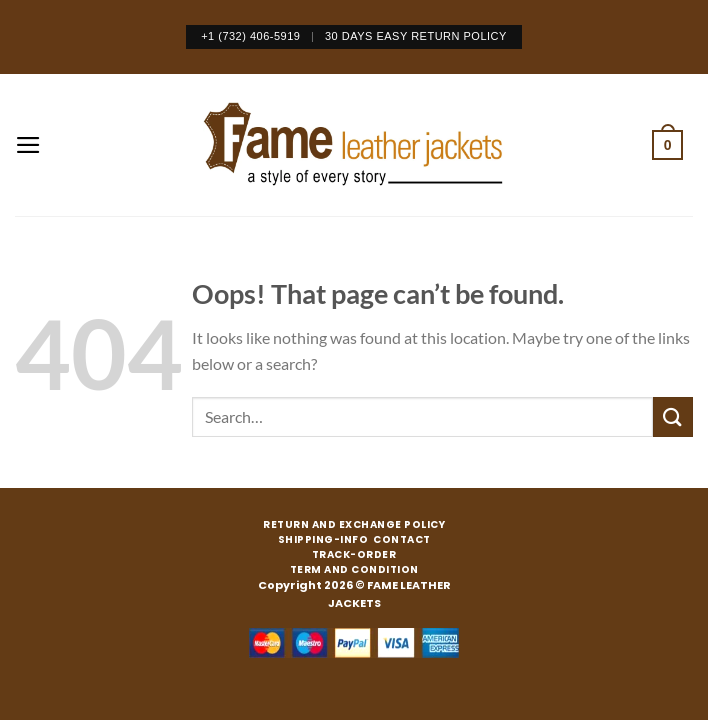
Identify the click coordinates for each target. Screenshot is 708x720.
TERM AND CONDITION (354, 570)
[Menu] (28, 145)
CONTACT (402, 540)
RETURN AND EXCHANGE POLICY (354, 525)
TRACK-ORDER (354, 555)
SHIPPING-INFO (323, 540)
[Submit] (673, 416)
